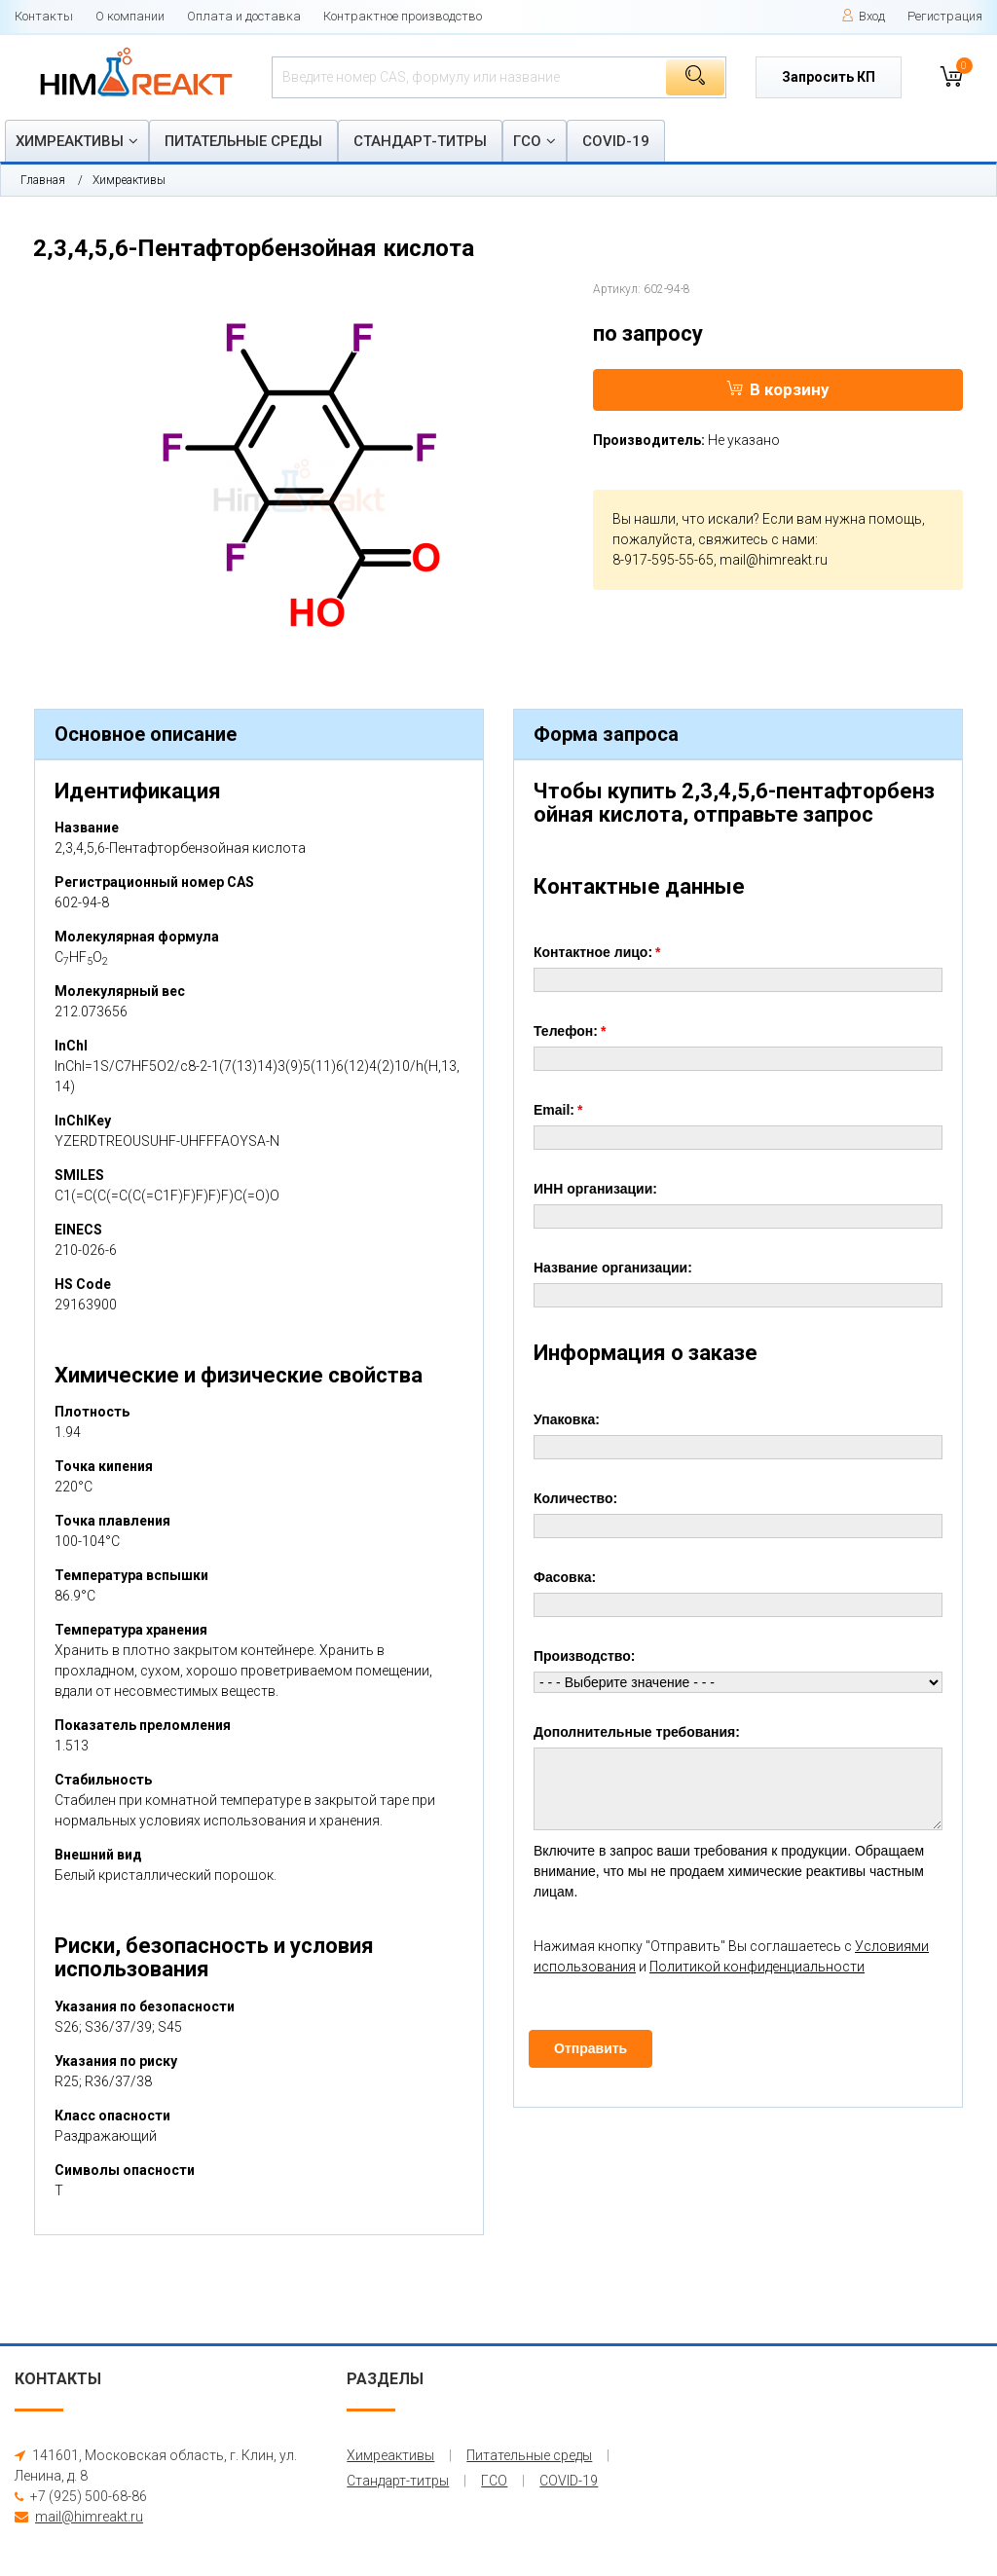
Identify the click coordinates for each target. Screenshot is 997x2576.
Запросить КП (828, 77)
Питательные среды (243, 141)
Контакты (44, 16)
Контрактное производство (402, 16)
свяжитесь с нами (756, 539)
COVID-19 (615, 141)
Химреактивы (70, 141)
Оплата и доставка (244, 16)
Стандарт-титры (420, 141)
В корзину (778, 389)
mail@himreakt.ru (774, 560)
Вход (863, 16)
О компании (130, 16)
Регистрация (944, 16)
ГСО (527, 141)
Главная (42, 180)
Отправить (590, 2048)
